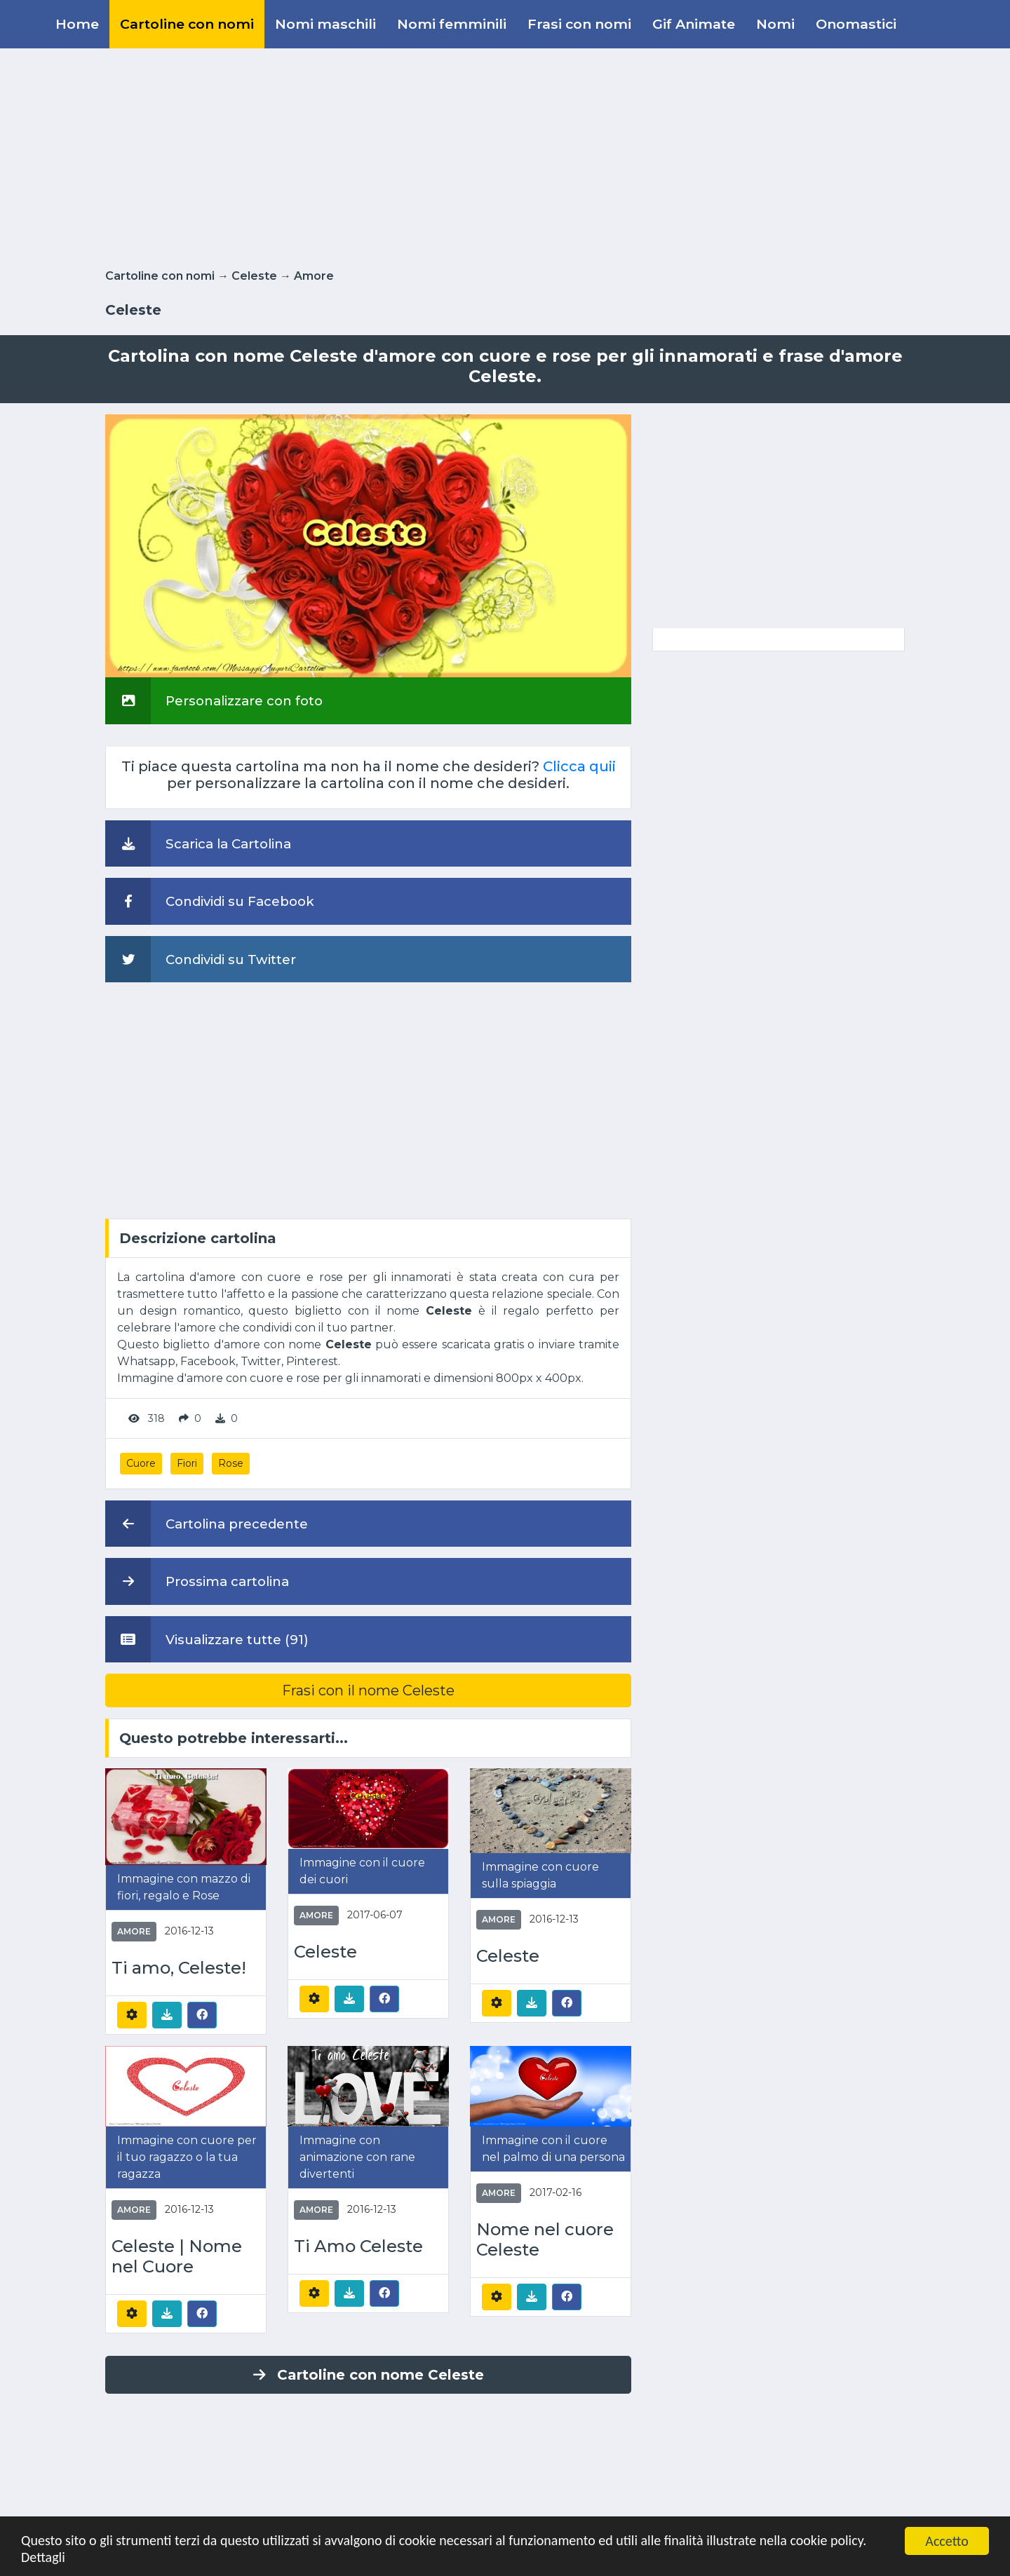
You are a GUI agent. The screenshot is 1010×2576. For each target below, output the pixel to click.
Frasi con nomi (579, 23)
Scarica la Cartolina (198, 843)
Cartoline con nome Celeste (368, 2374)
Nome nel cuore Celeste (545, 2240)
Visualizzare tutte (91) (207, 1639)
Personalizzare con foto (214, 700)
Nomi (775, 23)
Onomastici (856, 23)
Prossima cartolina (197, 1581)
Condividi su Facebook (209, 901)
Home (77, 23)
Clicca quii (579, 766)
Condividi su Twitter (200, 959)
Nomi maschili (325, 23)
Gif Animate (693, 23)
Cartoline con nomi (187, 23)
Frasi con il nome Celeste (368, 1690)
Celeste (254, 276)
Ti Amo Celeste (358, 2246)
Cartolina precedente (206, 1523)
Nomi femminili (451, 23)
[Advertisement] (505, 155)
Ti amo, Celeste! (179, 1968)
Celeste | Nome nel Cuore (177, 2257)
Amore (314, 276)
